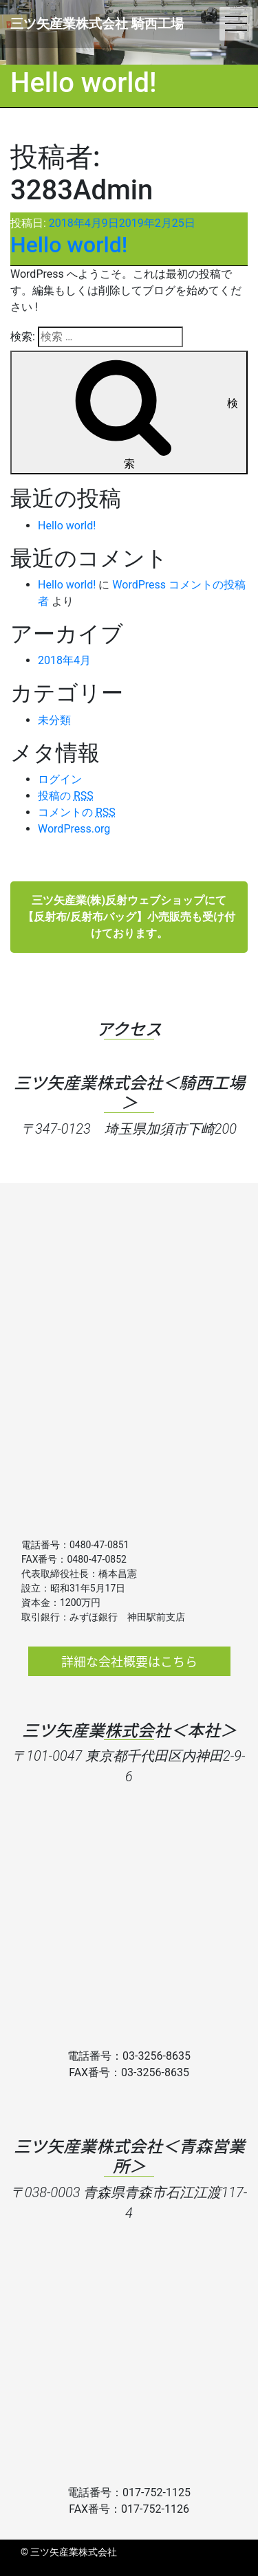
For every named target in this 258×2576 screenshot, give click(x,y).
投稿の (66, 795)
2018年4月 (64, 660)
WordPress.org (74, 828)
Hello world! (68, 245)
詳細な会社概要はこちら (129, 1661)
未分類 (54, 720)
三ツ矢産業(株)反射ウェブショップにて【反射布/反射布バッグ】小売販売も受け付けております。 (129, 917)
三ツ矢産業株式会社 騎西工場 (97, 24)
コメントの (77, 812)
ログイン (60, 779)
